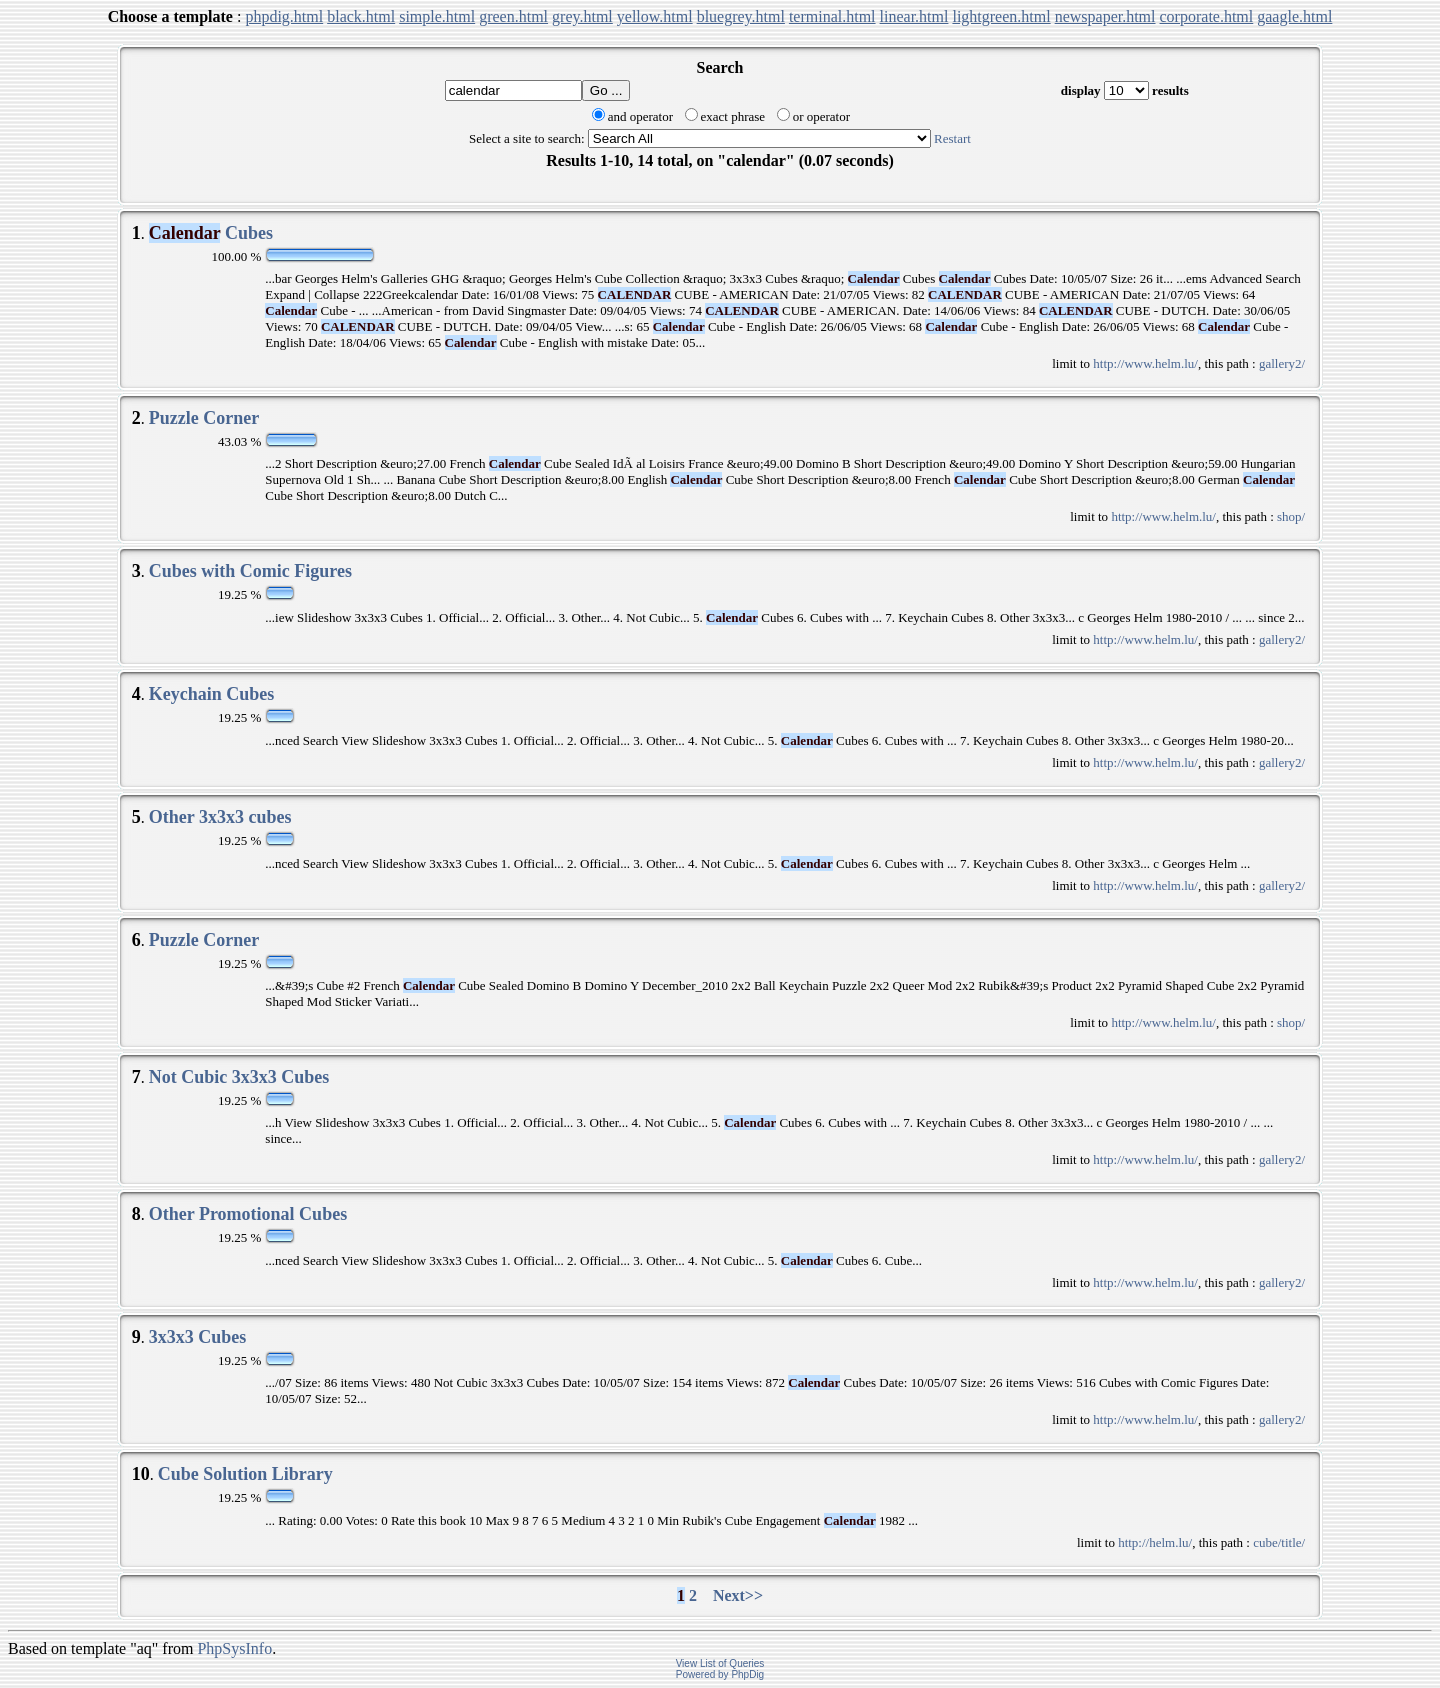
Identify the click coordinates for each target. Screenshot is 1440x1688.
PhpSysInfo (234, 1648)
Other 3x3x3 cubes (220, 817)
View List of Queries (720, 1663)
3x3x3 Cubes (198, 1337)
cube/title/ (1279, 1542)
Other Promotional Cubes (248, 1214)
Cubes (211, 233)
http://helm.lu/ (1155, 1542)
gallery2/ (1282, 363)
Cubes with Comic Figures (250, 571)
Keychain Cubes (212, 694)
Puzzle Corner (204, 418)
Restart (952, 138)
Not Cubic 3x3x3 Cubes (239, 1077)
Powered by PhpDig (720, 1674)
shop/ (1291, 516)
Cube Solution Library (245, 1474)
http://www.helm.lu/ (1145, 363)
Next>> (738, 1595)
